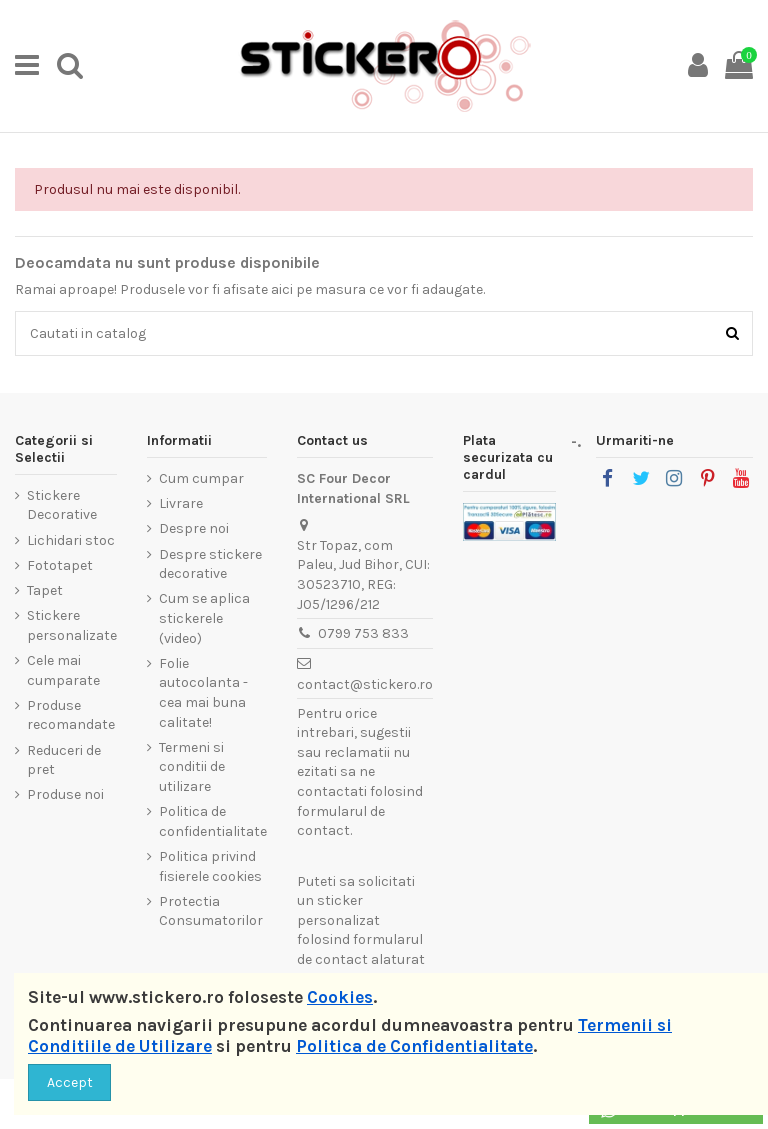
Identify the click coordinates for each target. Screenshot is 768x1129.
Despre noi (194, 528)
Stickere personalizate (72, 625)
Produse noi (65, 794)
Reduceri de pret (64, 760)
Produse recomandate (71, 715)
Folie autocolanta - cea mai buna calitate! (203, 693)
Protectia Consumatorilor (211, 911)
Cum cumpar (201, 478)
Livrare (181, 503)
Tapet (45, 590)
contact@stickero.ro (365, 684)
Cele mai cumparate (63, 670)
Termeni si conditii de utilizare (192, 767)
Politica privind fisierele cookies (210, 866)
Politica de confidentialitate (213, 821)
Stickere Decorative (62, 505)
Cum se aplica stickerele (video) (204, 618)
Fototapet (60, 565)
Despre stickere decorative (210, 564)
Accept (70, 1082)
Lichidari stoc (71, 540)
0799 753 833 (363, 633)
